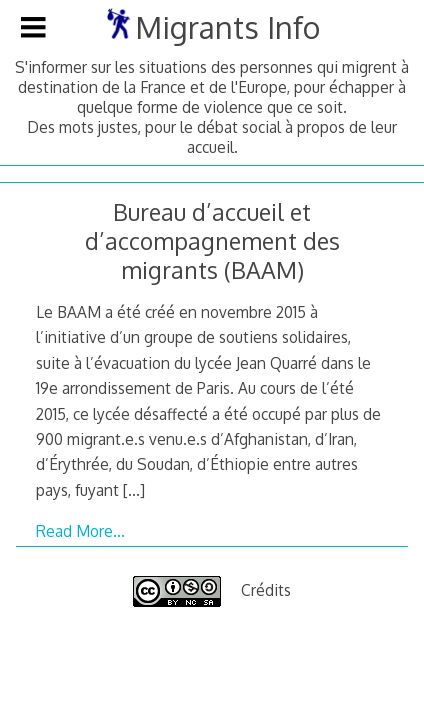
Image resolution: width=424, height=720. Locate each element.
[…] (134, 490)
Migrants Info (227, 27)
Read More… (80, 531)
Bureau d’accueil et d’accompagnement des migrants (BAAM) (212, 240)
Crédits (266, 590)
